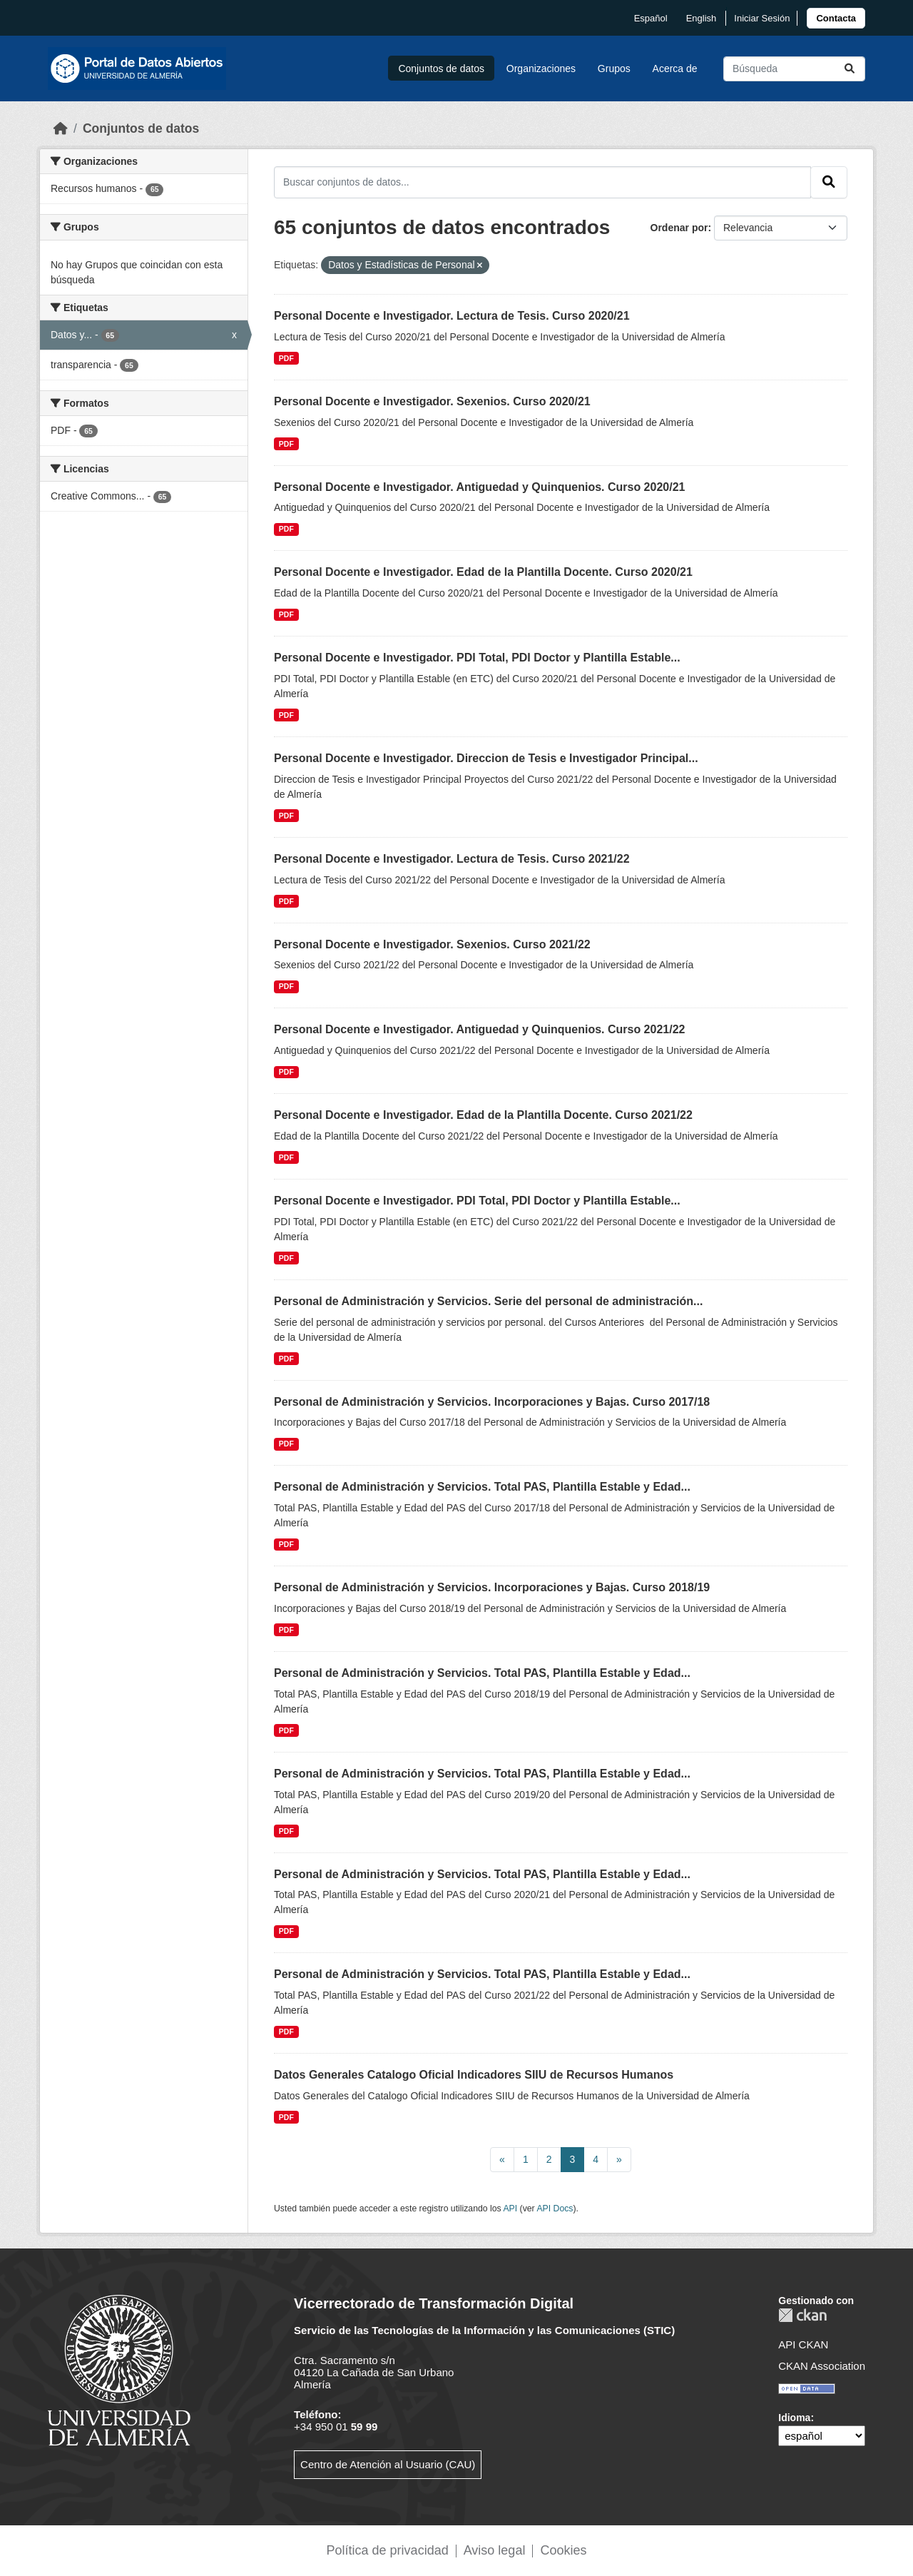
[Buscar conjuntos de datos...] (794, 68)
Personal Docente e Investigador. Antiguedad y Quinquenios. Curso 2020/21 (479, 487)
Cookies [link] (563, 2550)
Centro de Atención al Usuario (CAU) (387, 2464)
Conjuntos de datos (441, 68)
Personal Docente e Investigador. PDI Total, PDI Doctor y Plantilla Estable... (477, 657)
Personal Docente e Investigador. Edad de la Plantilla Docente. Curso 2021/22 (483, 1115)
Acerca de (675, 68)
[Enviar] (849, 68)
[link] (836, 18)
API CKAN (803, 2344)
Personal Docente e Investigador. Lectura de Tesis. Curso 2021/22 (452, 859)
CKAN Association (821, 2366)
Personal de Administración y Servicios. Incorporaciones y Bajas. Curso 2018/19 (492, 1587)
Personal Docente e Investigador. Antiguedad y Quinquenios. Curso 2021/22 (479, 1029)
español (651, 18)
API (510, 2209)
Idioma (794, 2417)
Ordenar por (679, 227)
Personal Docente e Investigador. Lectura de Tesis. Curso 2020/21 (452, 316)
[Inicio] (60, 128)
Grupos (614, 68)
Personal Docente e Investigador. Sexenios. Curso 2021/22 (432, 944)
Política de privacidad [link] (388, 2550)
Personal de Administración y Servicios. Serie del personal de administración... (488, 1301)
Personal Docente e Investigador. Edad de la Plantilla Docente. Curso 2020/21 (483, 572)
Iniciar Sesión (762, 18)
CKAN (802, 2315)
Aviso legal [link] (495, 2550)
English (701, 18)
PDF (286, 358)
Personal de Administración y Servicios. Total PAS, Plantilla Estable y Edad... (482, 1487)
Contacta (836, 18)
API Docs (554, 2209)
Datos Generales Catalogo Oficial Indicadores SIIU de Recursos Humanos (473, 2075)
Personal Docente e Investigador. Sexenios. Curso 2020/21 (432, 401)
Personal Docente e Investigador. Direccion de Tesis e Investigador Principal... (486, 758)
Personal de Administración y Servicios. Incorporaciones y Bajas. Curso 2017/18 (492, 1402)
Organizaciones (541, 68)
